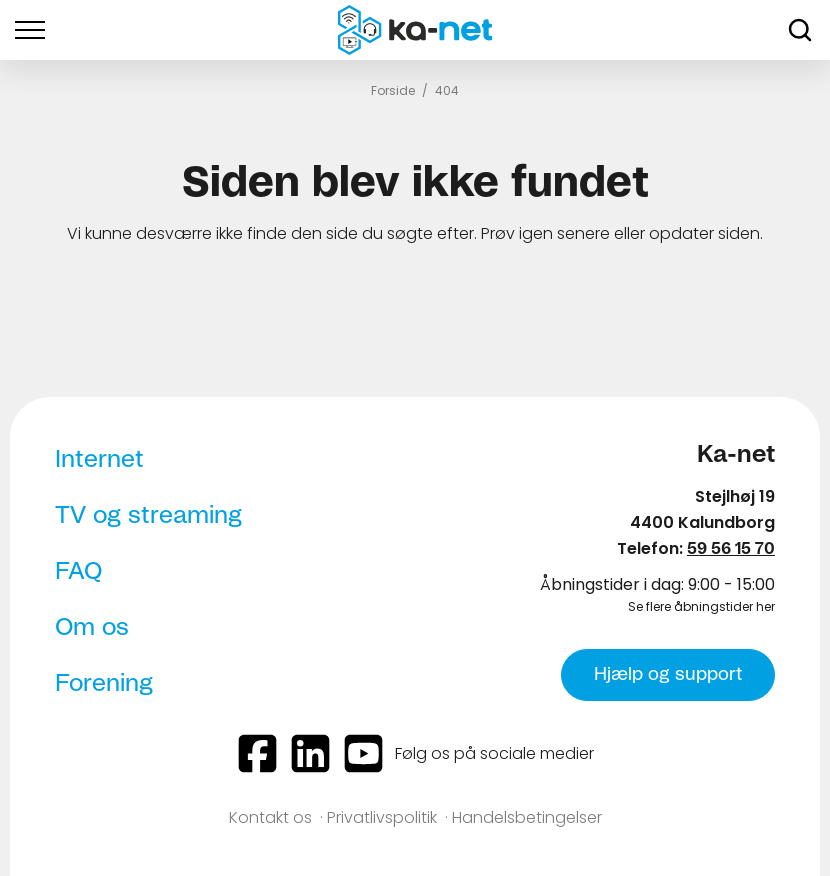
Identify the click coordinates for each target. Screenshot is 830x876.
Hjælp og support (668, 675)
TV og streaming (148, 516)
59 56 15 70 (731, 549)
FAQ (78, 572)
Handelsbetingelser (527, 817)
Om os (92, 628)
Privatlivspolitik (382, 817)
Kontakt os (270, 817)
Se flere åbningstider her (701, 606)
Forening (104, 684)
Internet (99, 460)
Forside (393, 90)
